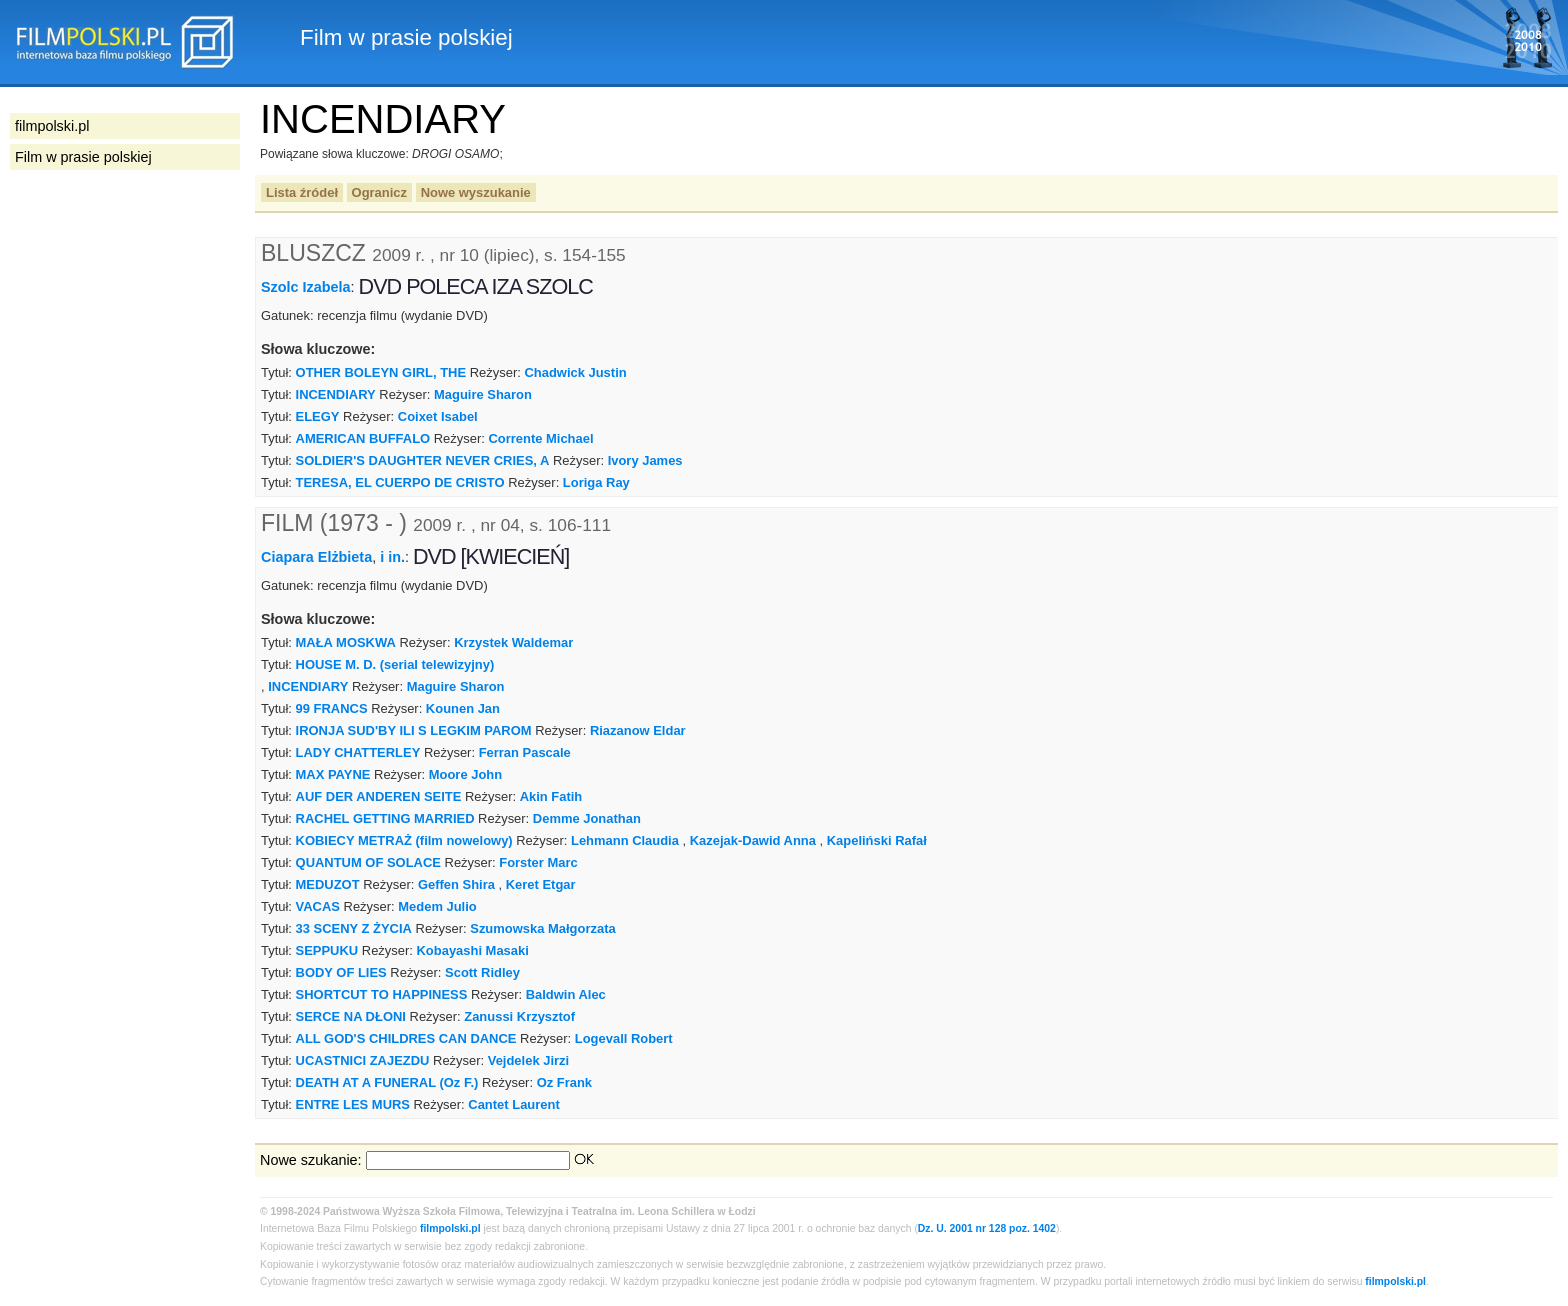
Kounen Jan (463, 708)
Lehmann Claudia (625, 840)
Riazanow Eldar (638, 730)
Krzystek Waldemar (513, 642)
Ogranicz (379, 192)
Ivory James (645, 460)
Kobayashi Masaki (473, 950)
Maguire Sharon (483, 394)
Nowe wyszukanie (476, 192)
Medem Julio (437, 906)
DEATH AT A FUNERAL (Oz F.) (387, 1082)
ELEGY (318, 416)
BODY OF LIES (341, 972)
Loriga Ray (596, 482)
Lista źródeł (302, 192)
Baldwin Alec (566, 994)
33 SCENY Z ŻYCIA (354, 928)
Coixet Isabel (438, 416)
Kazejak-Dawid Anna (753, 840)
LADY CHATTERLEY (358, 752)
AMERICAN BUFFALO (363, 438)
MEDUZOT (328, 884)
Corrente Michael (540, 438)
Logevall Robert (624, 1038)
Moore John (465, 774)
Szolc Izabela (306, 287)
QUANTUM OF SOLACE (368, 862)
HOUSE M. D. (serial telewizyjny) (395, 664)
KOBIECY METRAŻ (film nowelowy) (404, 840)
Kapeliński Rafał (877, 840)
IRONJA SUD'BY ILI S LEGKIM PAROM (414, 730)
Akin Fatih (551, 796)
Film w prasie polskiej (83, 157)
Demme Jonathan (587, 818)
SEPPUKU (327, 950)
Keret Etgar (541, 884)
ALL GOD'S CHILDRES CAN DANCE (406, 1038)
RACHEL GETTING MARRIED (385, 818)
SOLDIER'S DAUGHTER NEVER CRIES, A (423, 460)
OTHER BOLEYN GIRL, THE (381, 372)
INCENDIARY (336, 394)
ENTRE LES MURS (353, 1104)
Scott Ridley (482, 972)
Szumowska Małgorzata (542, 928)
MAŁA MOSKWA (346, 642)
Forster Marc (538, 862)
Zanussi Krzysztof (519, 1016)
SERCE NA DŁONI (351, 1016)
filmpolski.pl (450, 1228)
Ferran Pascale (525, 752)
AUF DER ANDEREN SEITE (379, 796)
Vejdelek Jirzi (528, 1060)
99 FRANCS (332, 708)
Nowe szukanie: (311, 1160)
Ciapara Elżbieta (316, 557)
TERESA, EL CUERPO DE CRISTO (400, 482)
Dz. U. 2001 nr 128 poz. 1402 (987, 1228)
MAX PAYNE (333, 774)
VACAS (318, 906)
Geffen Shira (456, 884)
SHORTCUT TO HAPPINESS (382, 994)
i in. (392, 557)
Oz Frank (564, 1082)
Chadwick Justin (575, 372)
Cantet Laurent (513, 1104)
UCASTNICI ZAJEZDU (363, 1060)
